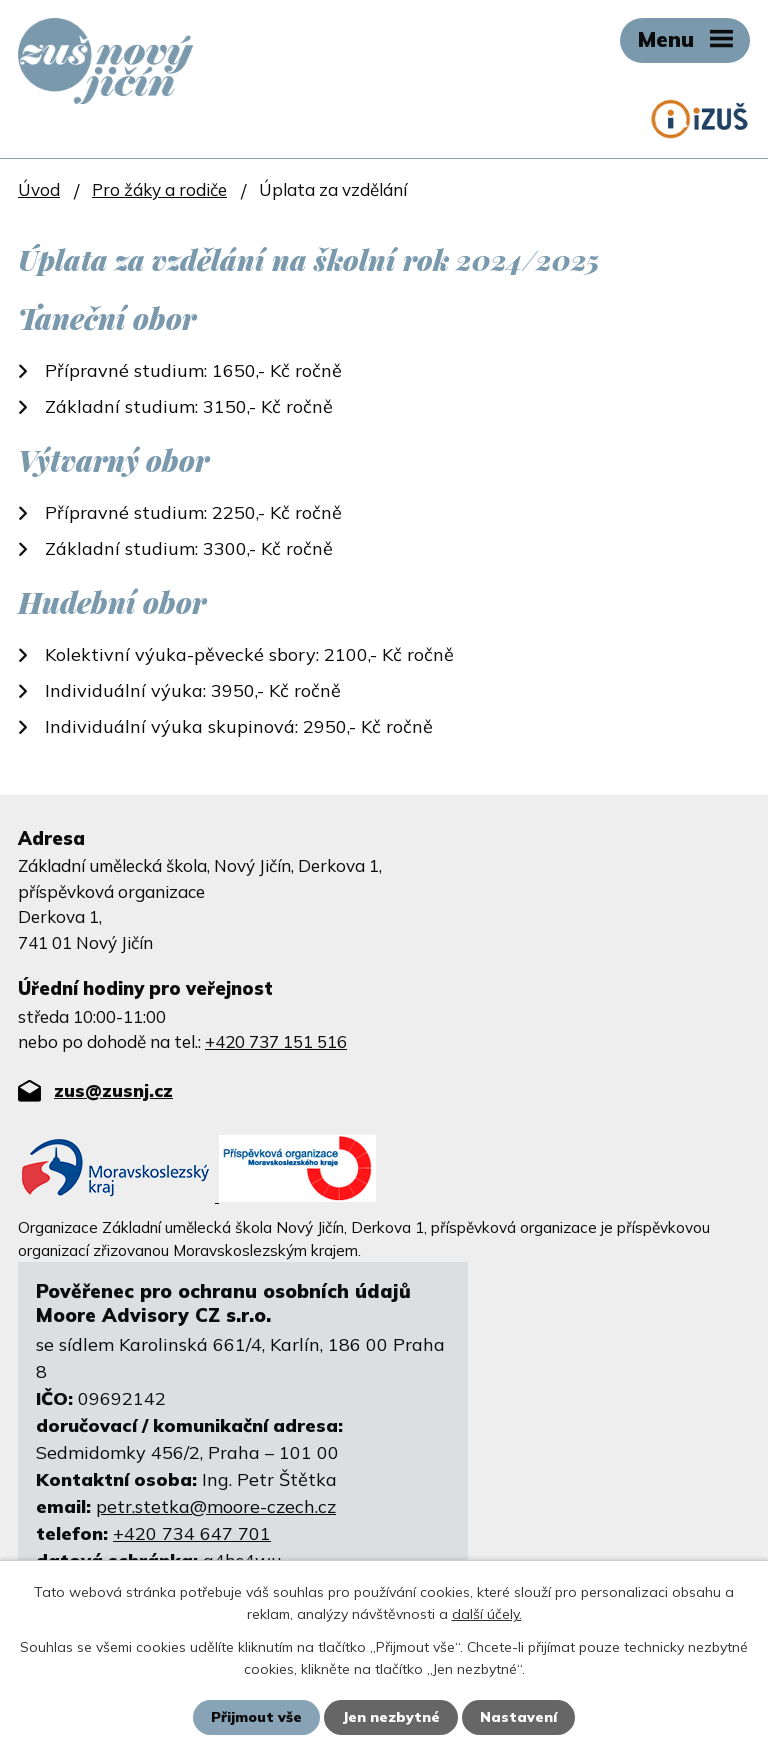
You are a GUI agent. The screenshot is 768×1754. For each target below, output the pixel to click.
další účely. (487, 1614)
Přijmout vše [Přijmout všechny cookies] (256, 1717)
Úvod (39, 189)
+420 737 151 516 (276, 1041)
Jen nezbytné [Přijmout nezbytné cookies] (391, 1717)
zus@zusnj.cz (113, 1090)
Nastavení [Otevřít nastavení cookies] (518, 1717)
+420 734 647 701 (192, 1533)
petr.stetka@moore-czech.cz (216, 1506)
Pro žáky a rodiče (159, 189)
